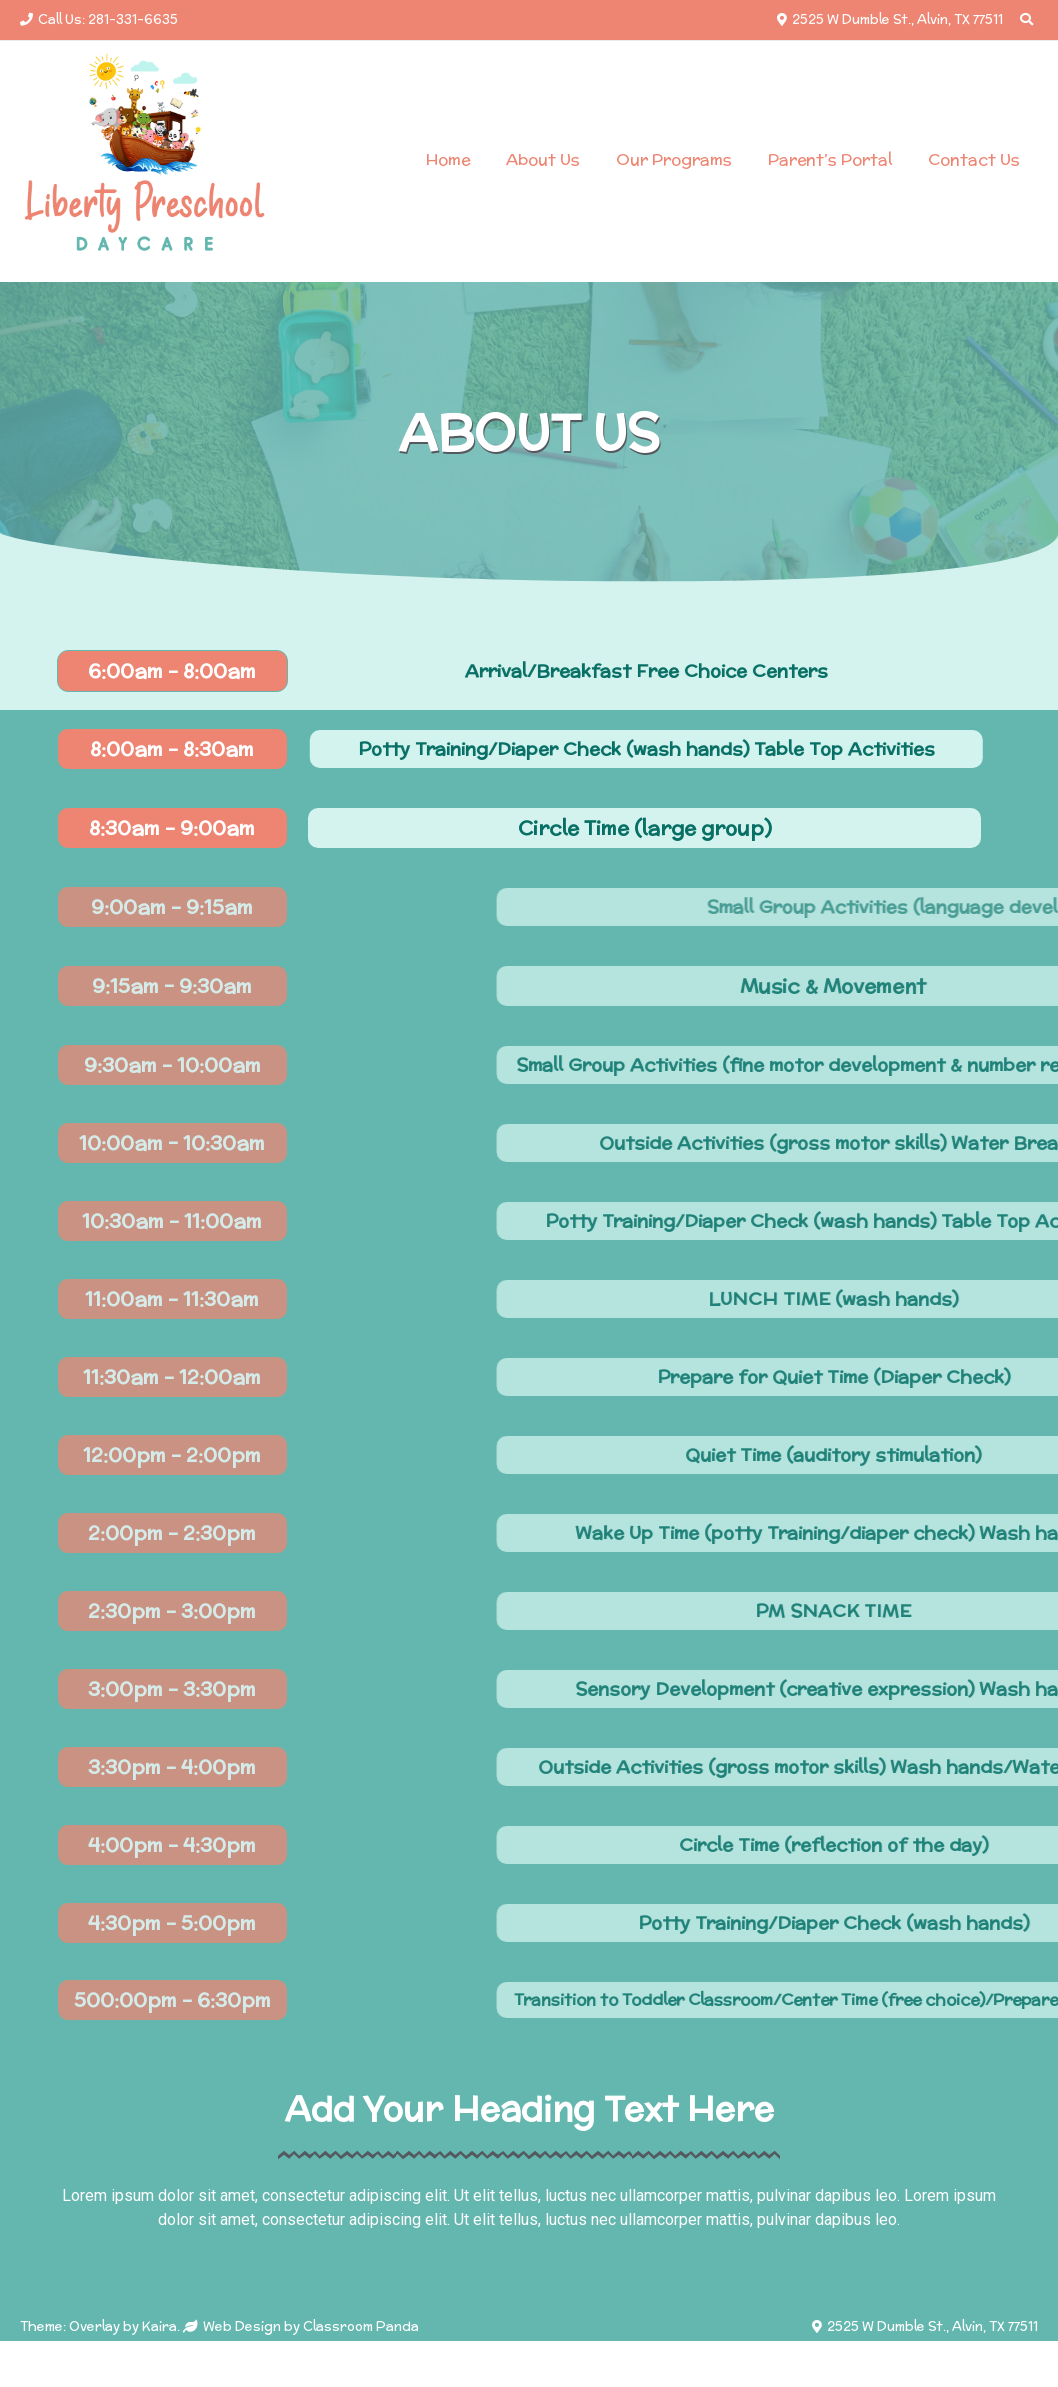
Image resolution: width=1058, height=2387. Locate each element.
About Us (543, 159)
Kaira (159, 2326)
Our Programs (674, 159)
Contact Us (974, 159)
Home (448, 159)
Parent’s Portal (830, 159)
